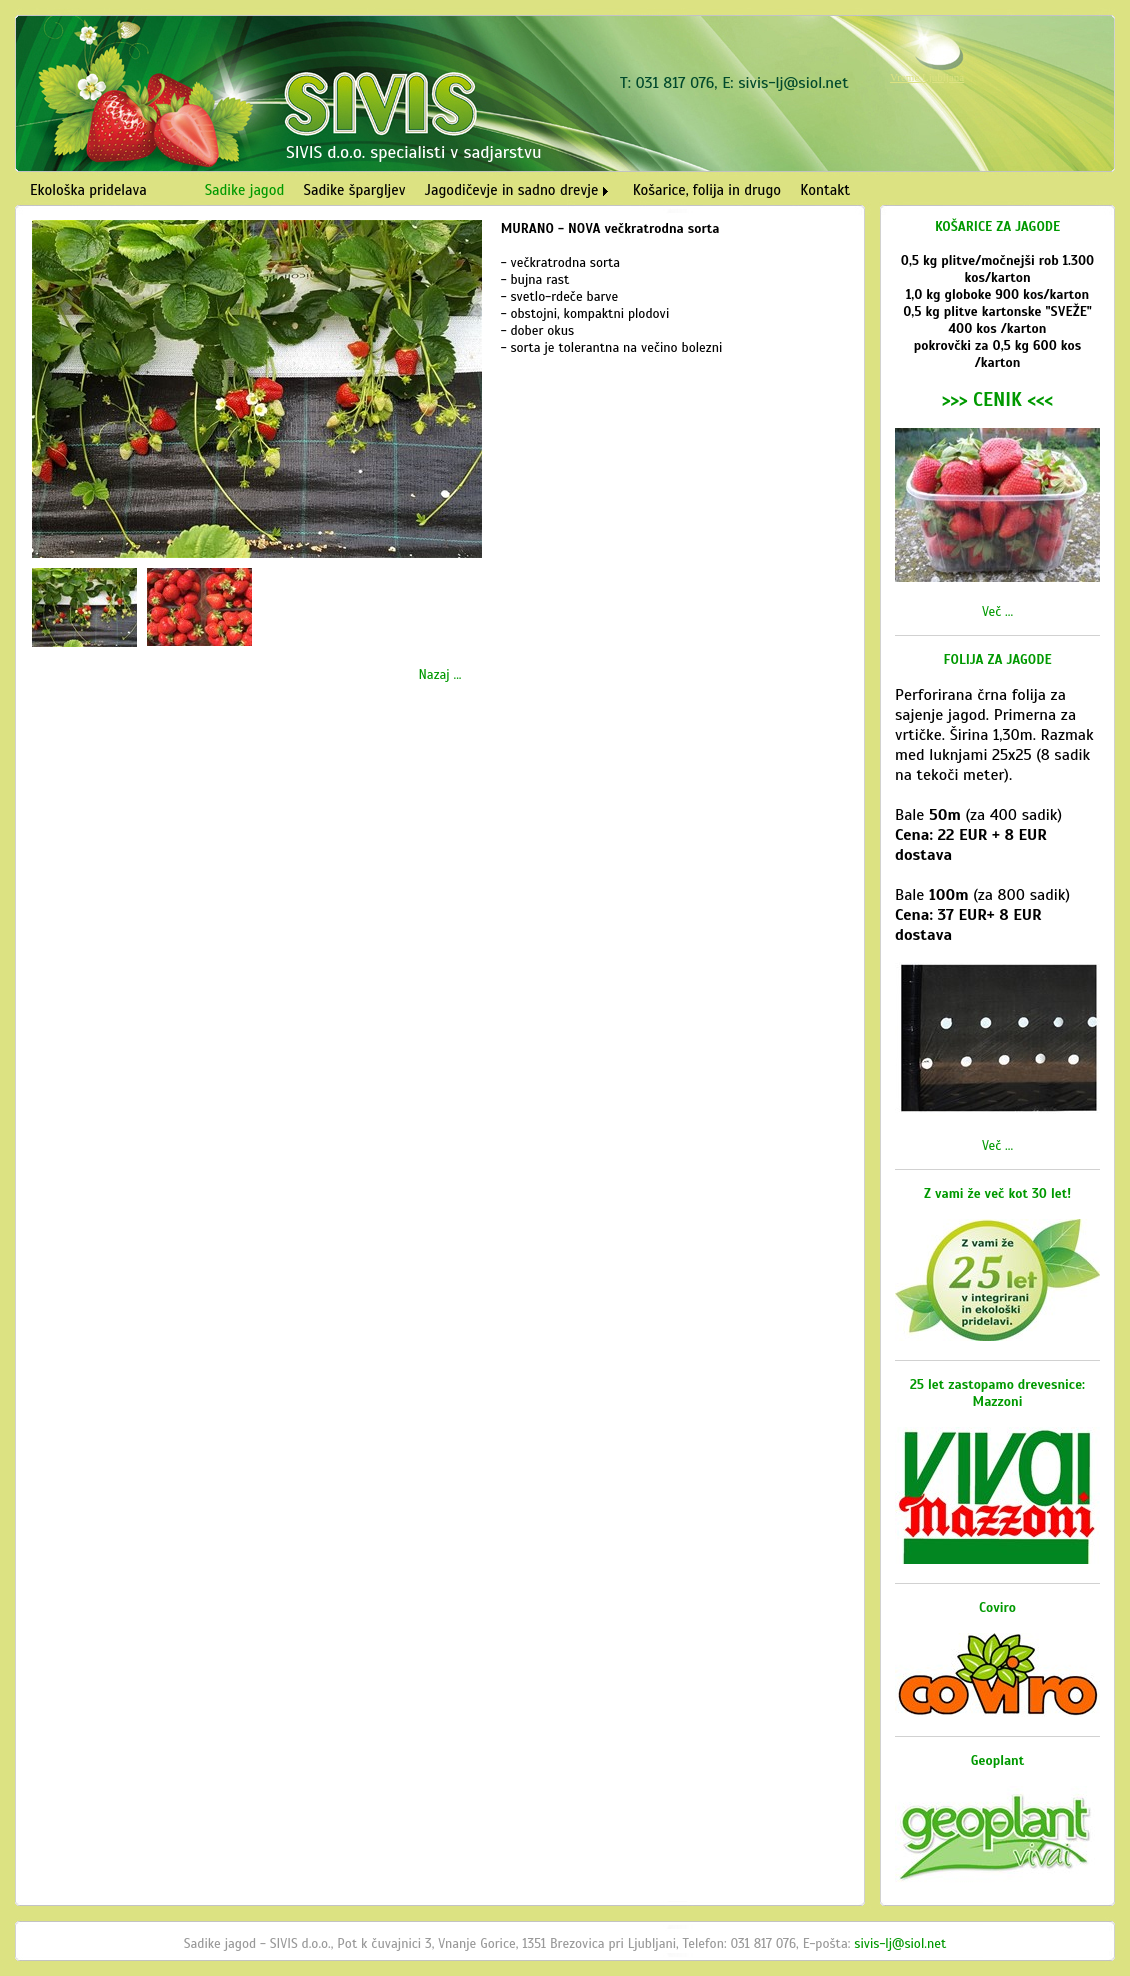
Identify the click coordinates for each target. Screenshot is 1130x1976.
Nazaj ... (439, 674)
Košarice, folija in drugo (707, 190)
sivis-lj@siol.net (793, 83)
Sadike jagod (245, 190)
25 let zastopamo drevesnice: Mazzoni (997, 1393)
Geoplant (998, 1760)
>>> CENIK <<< (997, 399)
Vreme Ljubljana (927, 77)
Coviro (997, 1607)
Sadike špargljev (355, 190)
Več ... (997, 611)
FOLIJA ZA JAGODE (998, 659)
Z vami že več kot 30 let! (997, 1193)
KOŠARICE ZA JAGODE (997, 226)
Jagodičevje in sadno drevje (512, 190)
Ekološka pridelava (88, 190)
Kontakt (825, 190)
